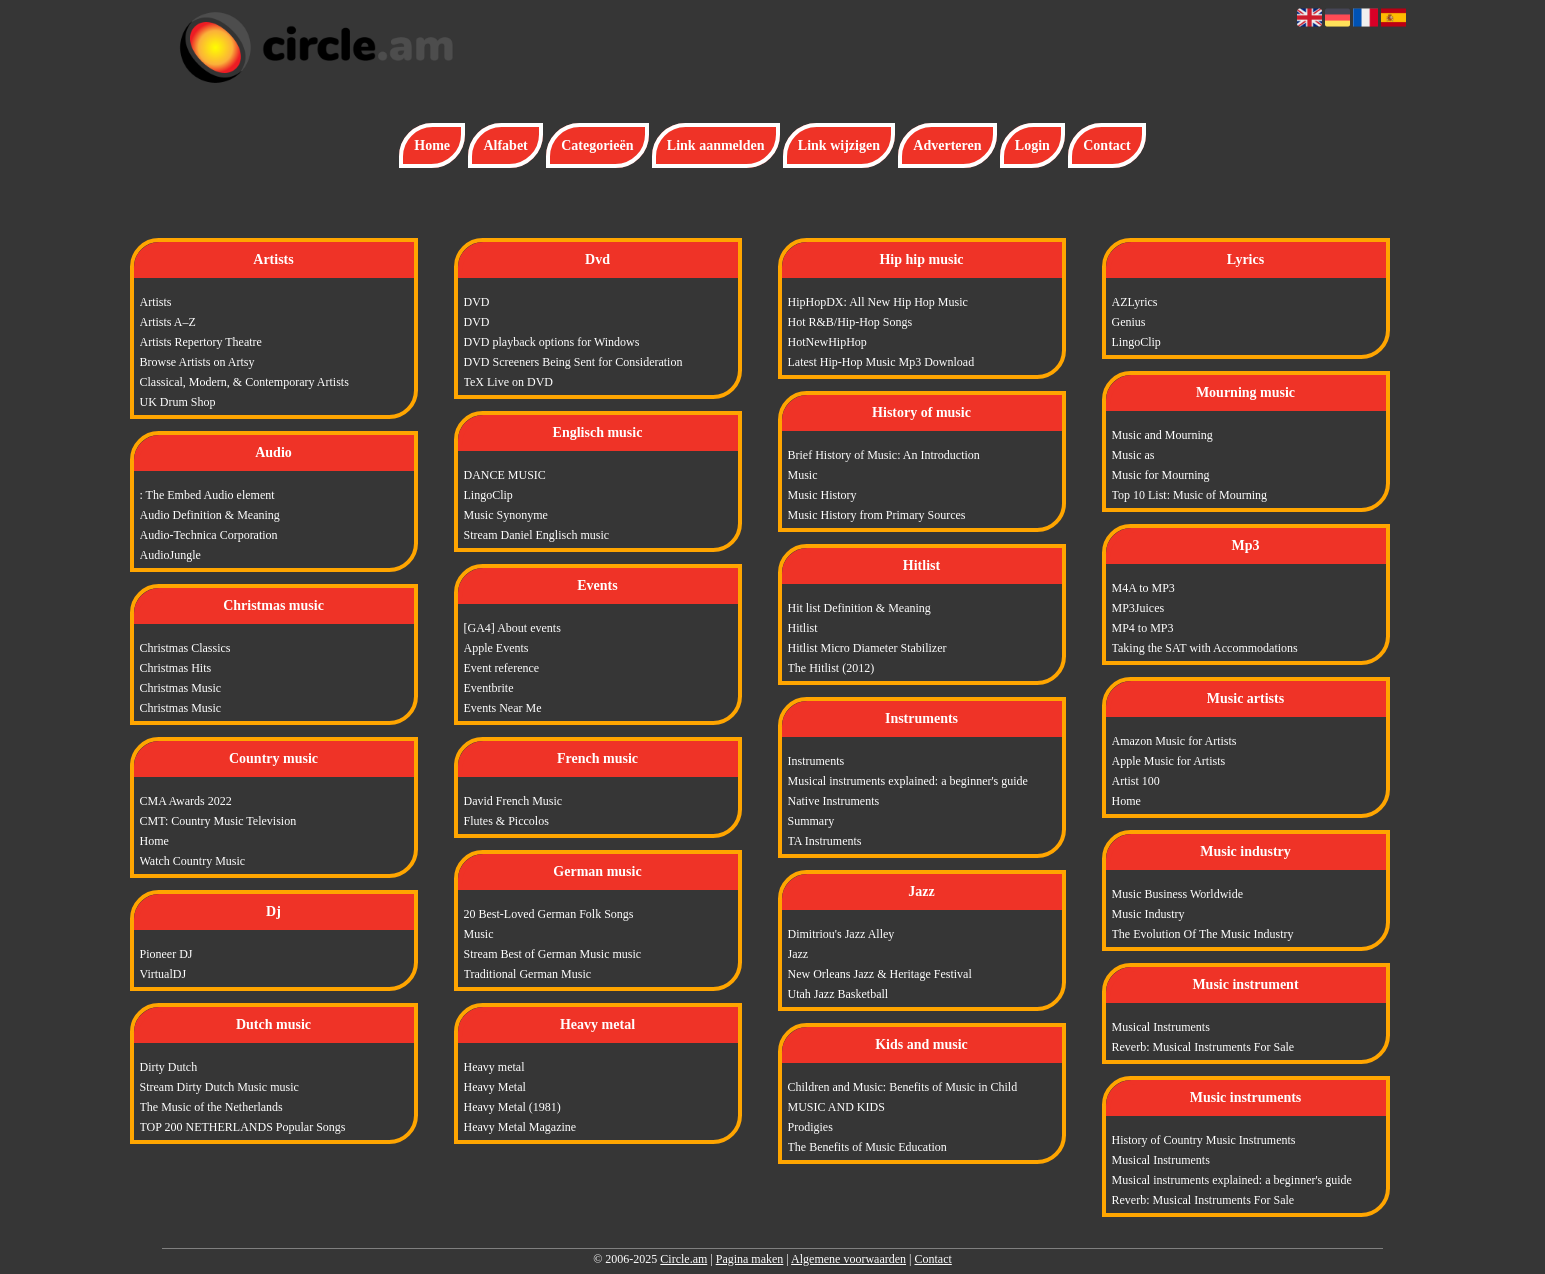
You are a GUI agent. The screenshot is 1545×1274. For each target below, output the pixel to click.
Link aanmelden (716, 145)
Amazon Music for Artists (1174, 741)
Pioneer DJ (166, 954)
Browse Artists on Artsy (197, 362)
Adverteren (947, 145)
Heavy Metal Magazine (520, 1127)
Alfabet (505, 145)
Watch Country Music (193, 861)
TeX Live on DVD (508, 382)
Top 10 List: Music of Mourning (1190, 495)
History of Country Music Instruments (1204, 1140)
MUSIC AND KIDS (836, 1107)
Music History (822, 495)
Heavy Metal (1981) (512, 1107)
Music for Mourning (1161, 475)
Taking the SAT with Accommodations (1205, 648)
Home (432, 145)
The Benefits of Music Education (867, 1147)
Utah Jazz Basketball (838, 994)
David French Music (513, 801)
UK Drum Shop (178, 402)
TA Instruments (825, 841)
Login (1032, 145)
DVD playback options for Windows (552, 342)
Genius (1129, 322)
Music (479, 934)
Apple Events (496, 648)
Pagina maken (750, 1259)
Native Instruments (834, 801)
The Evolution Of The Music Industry (1203, 934)
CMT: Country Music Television (218, 821)
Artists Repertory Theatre (201, 342)
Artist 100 (1136, 781)
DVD (477, 302)
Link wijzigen (839, 145)
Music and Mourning (1162, 435)
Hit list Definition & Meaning (859, 608)
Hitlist (803, 628)
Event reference (502, 668)
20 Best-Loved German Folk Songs (549, 914)
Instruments (816, 761)
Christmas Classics (185, 648)
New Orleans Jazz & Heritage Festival (880, 974)
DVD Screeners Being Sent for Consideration (573, 362)
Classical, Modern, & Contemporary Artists (244, 382)
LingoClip (488, 495)
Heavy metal (494, 1067)
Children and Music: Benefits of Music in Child (903, 1087)
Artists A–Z (168, 322)
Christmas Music (181, 688)
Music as (1133, 455)
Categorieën (597, 145)
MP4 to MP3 (1143, 628)
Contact (1106, 145)
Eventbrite (489, 688)
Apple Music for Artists (1169, 761)
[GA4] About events (512, 628)
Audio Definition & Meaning (210, 515)
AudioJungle (170, 555)
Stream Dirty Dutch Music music (219, 1087)
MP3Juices (1138, 608)
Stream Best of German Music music (553, 954)
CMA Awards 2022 (186, 801)
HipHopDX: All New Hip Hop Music (878, 302)
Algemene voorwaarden (848, 1259)
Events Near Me (503, 708)
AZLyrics (1135, 302)
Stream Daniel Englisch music (537, 535)
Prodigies (810, 1127)
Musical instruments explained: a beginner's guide (908, 781)
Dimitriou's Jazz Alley (841, 934)
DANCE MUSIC (505, 475)
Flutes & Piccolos (506, 821)
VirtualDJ (163, 974)
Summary (811, 821)
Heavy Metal (495, 1087)
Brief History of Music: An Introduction (884, 455)
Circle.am (683, 1259)
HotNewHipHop (827, 342)
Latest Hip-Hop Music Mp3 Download (881, 362)
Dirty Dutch (169, 1067)
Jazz (798, 954)
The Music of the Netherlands (211, 1107)
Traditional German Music (528, 974)
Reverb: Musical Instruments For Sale (1203, 1047)
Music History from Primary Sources (877, 515)
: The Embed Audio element (207, 495)
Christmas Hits (176, 668)
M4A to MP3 (1143, 588)
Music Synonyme (506, 515)
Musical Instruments (1161, 1027)
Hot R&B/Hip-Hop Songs (850, 322)
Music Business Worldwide (1177, 894)
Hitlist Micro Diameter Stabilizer (867, 648)
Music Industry (1148, 914)
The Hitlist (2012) (831, 668)
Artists (156, 302)
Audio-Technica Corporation (209, 535)
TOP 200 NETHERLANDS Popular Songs (243, 1127)
